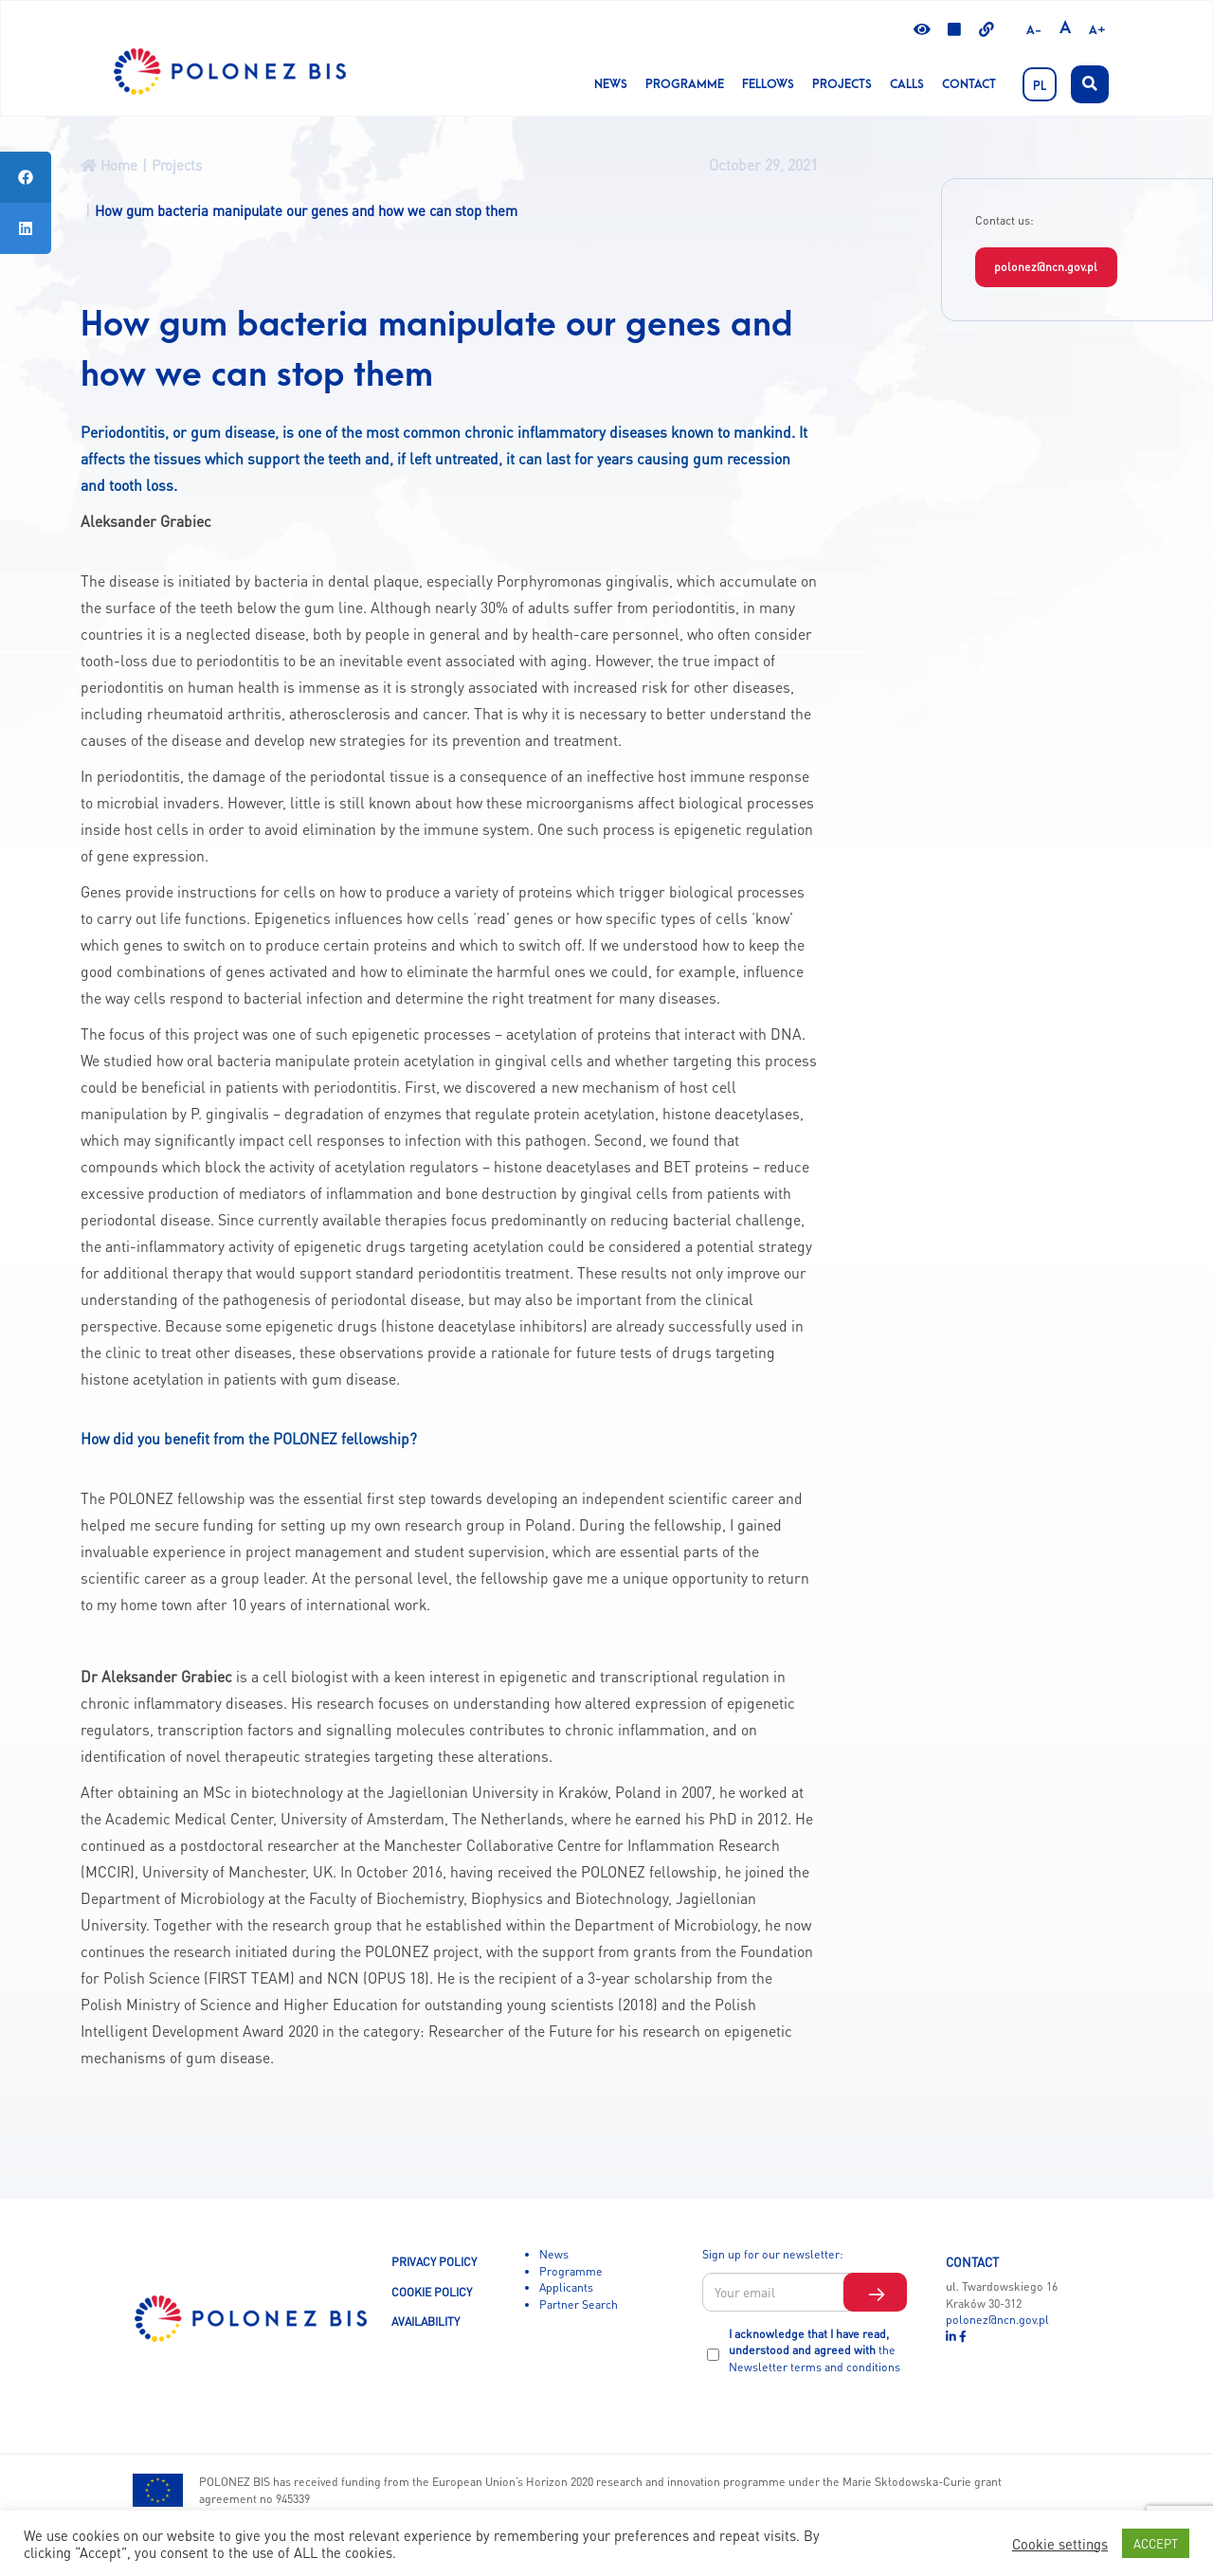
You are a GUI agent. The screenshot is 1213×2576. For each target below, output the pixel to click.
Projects (842, 84)
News (610, 84)
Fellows (768, 84)
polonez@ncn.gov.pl (1045, 266)
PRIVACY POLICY (434, 2261)
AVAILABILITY (425, 2321)
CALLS (907, 84)
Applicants (566, 2287)
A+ (1097, 30)
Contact (969, 84)
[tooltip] (25, 177)
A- (1033, 30)
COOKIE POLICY (431, 2291)
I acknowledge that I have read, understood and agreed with (814, 2350)
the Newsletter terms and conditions (814, 2358)
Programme (684, 84)
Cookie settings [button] (1060, 2543)
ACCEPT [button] (1155, 2543)
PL (1039, 86)
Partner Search (578, 2304)
